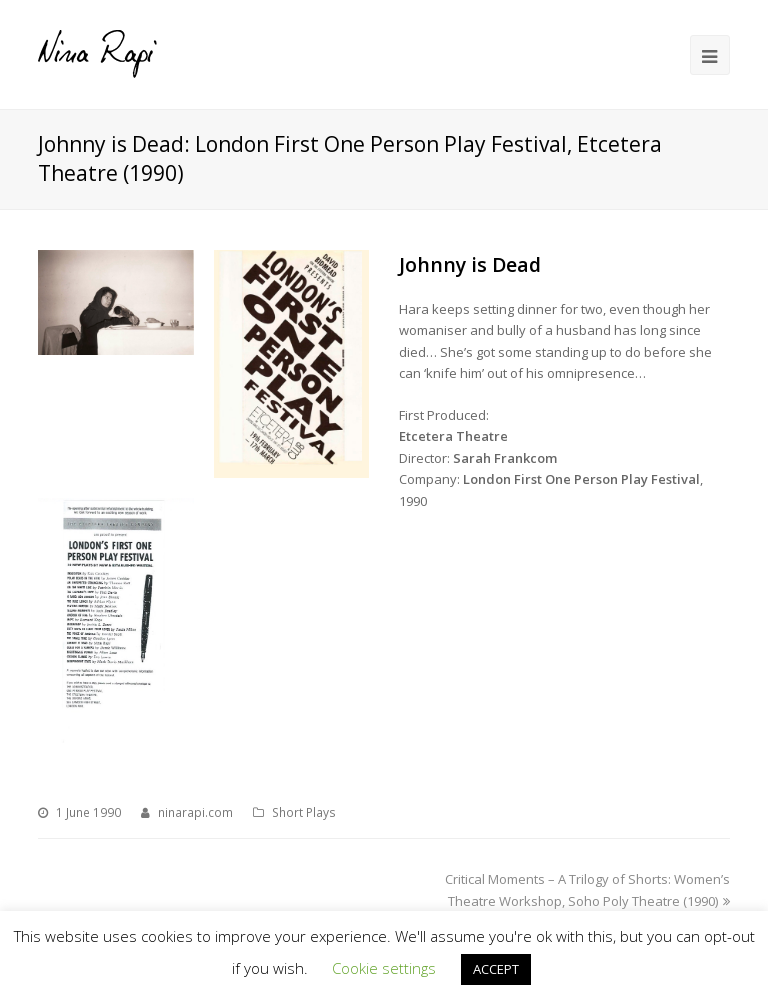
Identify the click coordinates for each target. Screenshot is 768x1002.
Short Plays (304, 812)
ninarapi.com (195, 812)
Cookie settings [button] (384, 968)
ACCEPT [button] (496, 969)
